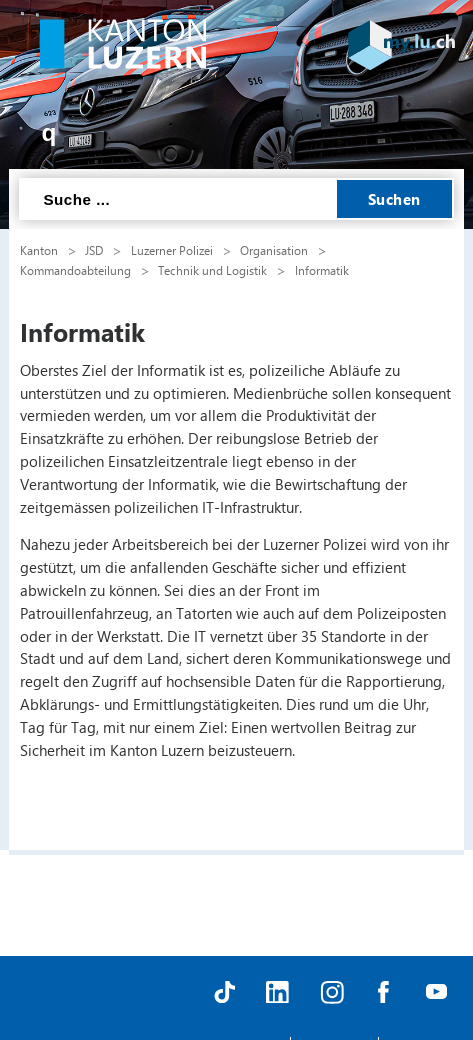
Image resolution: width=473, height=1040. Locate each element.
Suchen (394, 199)
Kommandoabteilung (75, 270)
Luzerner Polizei (172, 250)
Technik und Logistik (212, 270)
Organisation (274, 250)
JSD (94, 250)
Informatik (322, 270)
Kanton (39, 250)
